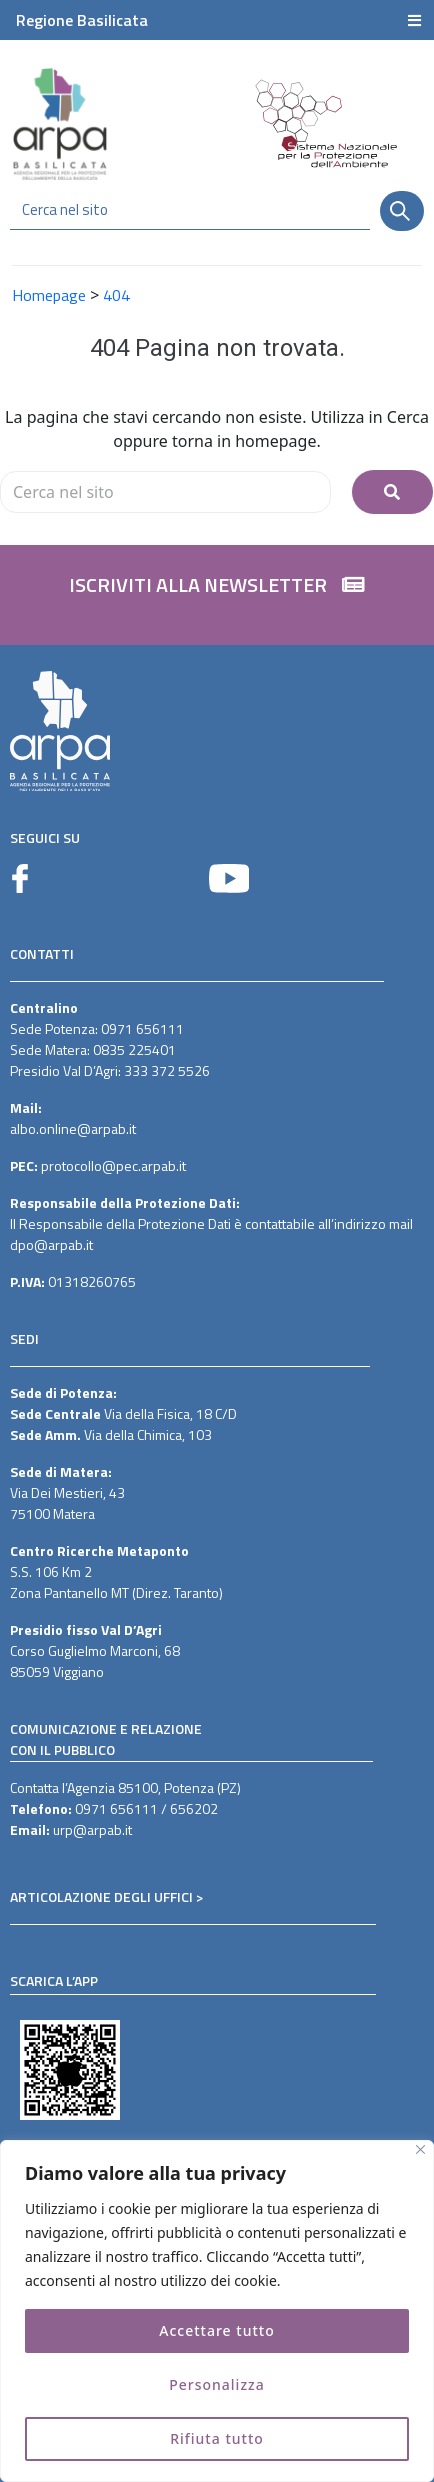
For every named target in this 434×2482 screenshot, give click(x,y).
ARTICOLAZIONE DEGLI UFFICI (101, 1896)
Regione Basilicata (82, 20)
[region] (217, 2311)
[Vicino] (420, 2149)
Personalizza (217, 2384)
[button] (217, 595)
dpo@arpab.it (51, 1244)
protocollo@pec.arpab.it (113, 1165)
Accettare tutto (216, 2330)
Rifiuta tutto (217, 2438)
